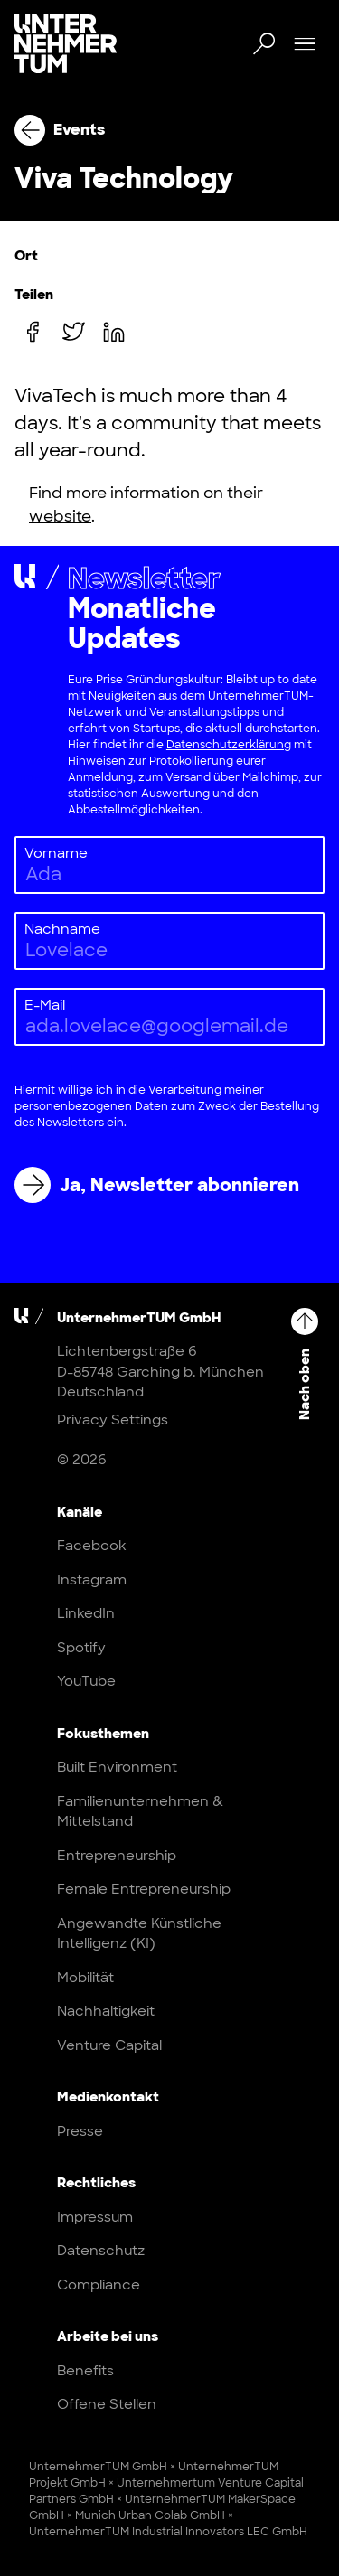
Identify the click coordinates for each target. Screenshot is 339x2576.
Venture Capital (109, 2045)
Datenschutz (101, 2251)
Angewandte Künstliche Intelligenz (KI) (139, 1933)
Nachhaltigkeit (106, 2011)
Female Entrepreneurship (144, 1889)
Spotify (81, 1648)
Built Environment (117, 1767)
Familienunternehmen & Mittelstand (140, 1811)
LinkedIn (86, 1613)
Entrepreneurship (116, 1856)
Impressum (95, 2217)
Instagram (92, 1580)
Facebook (92, 1546)
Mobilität (85, 1978)
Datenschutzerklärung (228, 745)
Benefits (85, 2371)
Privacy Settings (112, 1419)
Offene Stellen (106, 2404)
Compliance (98, 2285)
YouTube (86, 1681)
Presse (80, 2131)
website (60, 516)
